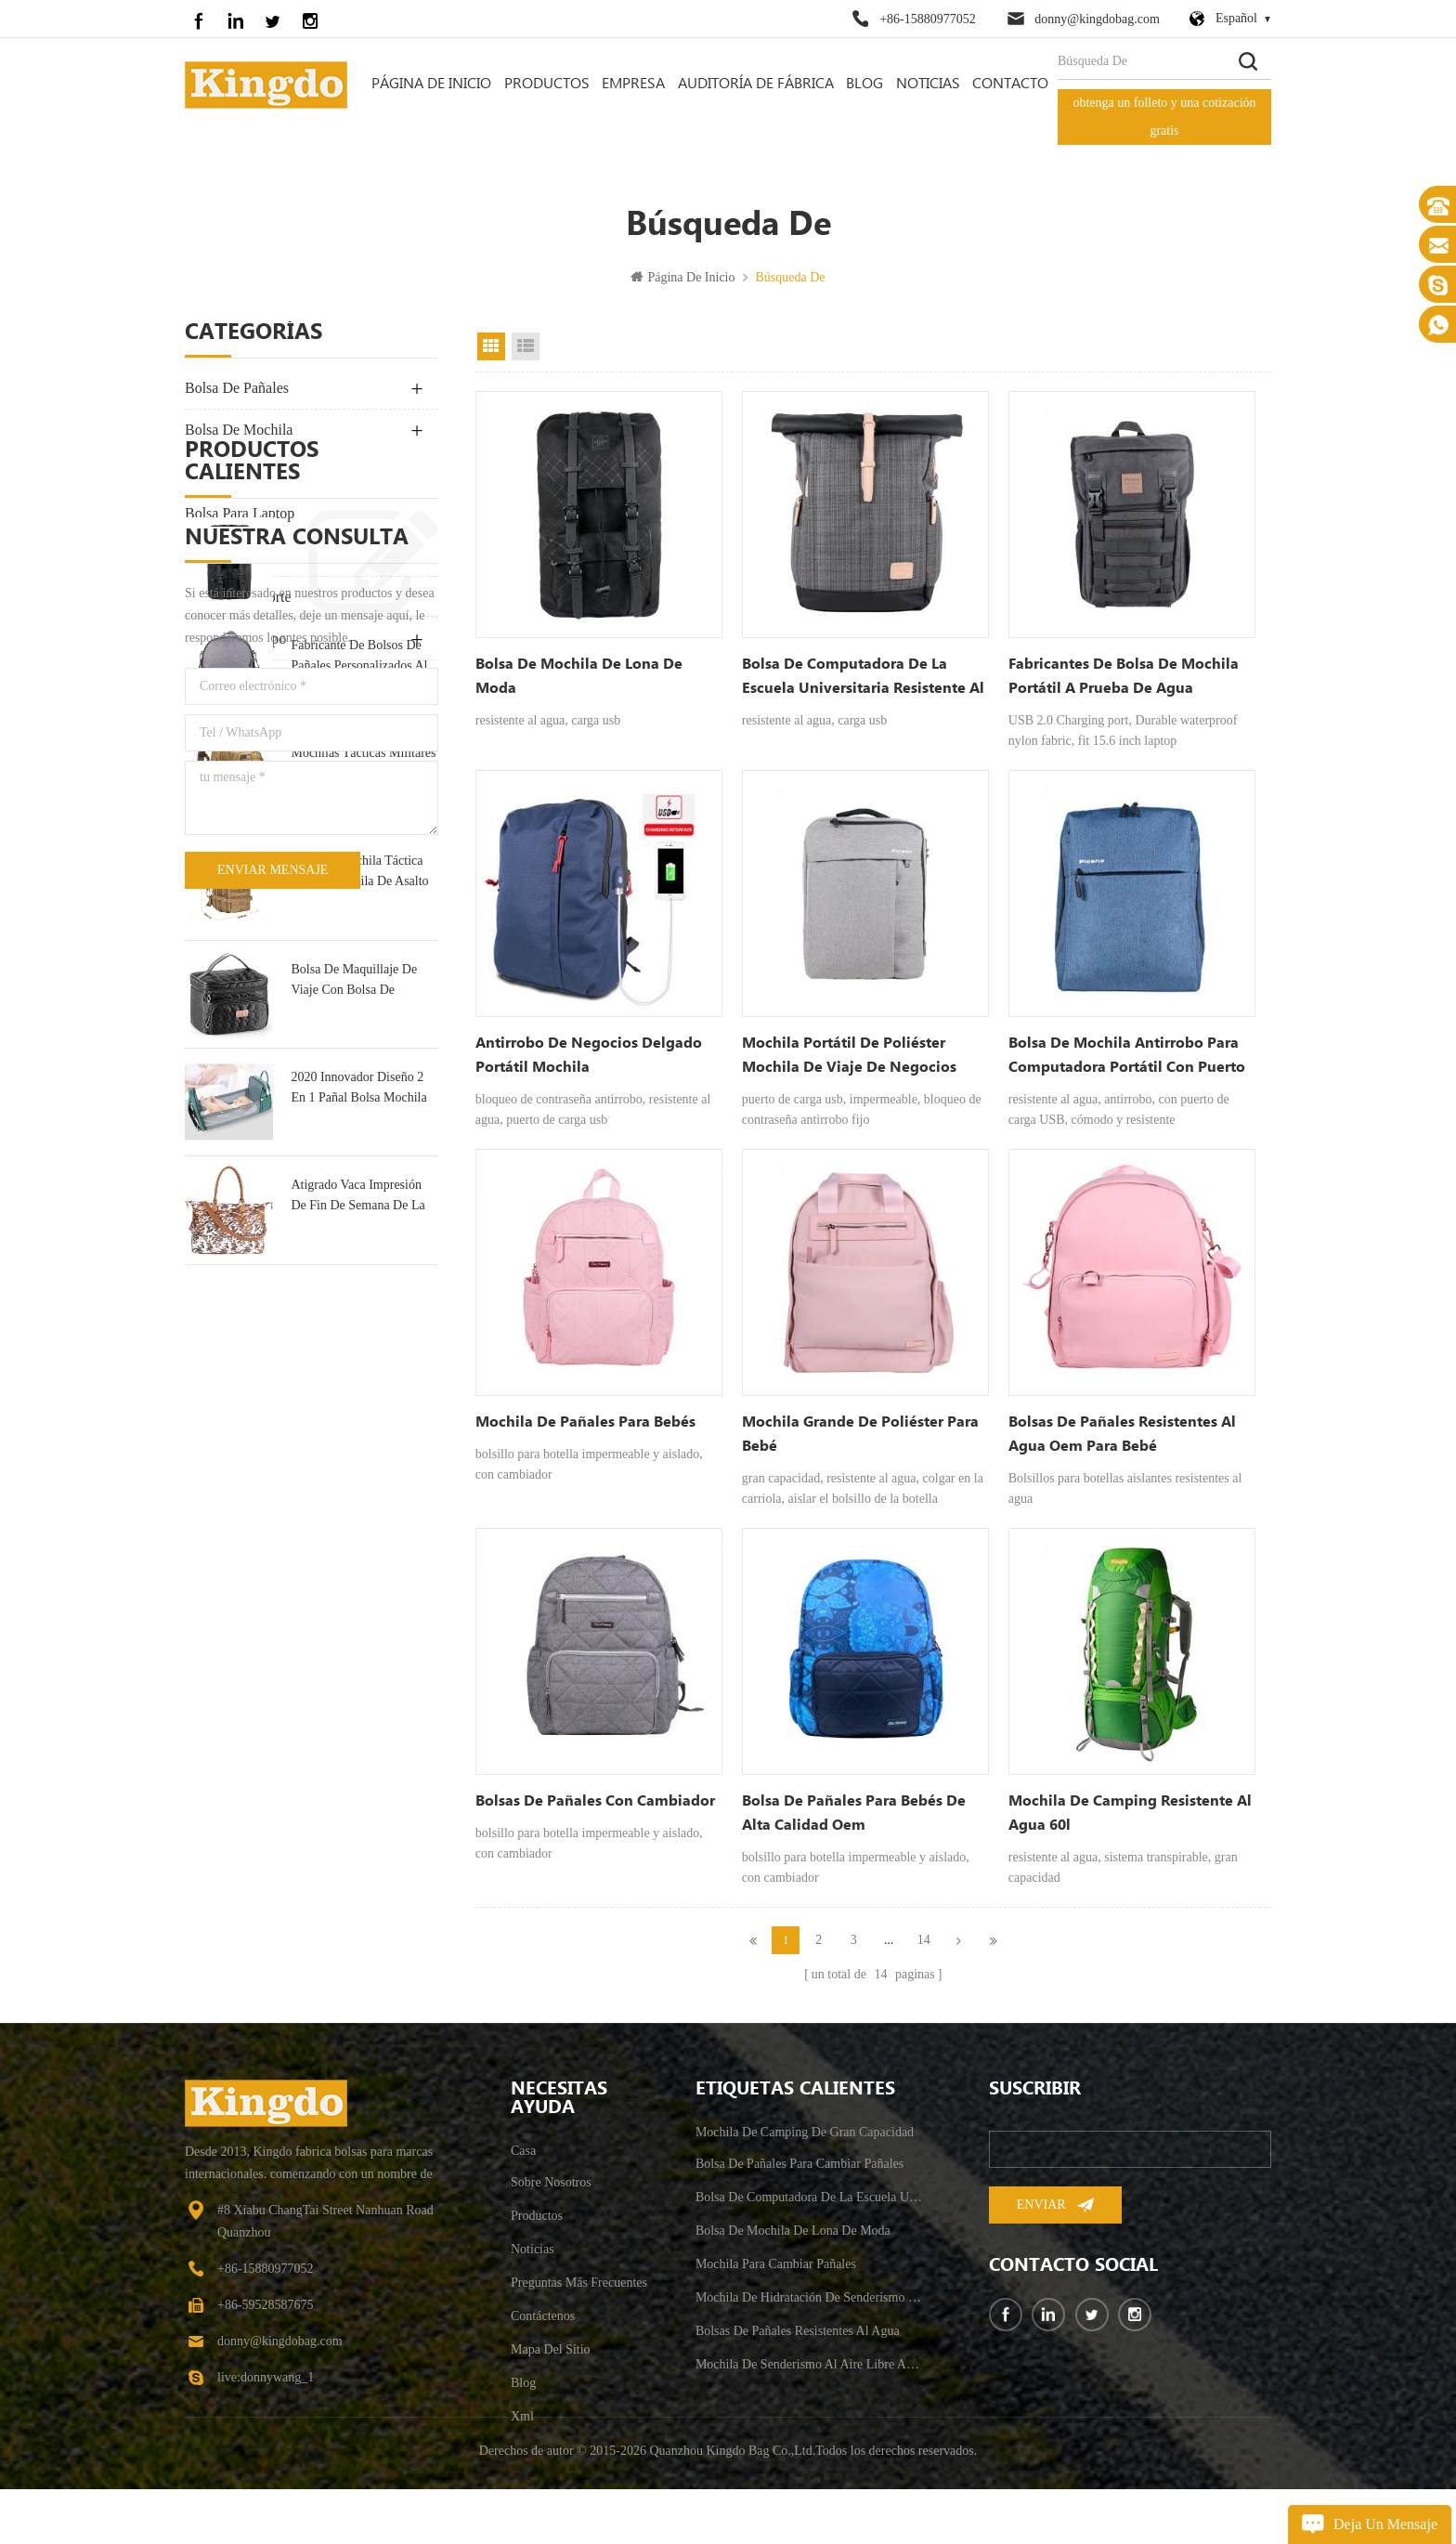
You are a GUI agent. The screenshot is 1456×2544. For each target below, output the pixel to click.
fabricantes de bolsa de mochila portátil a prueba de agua (1123, 676)
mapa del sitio (551, 2360)
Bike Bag (212, 722)
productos (537, 2226)
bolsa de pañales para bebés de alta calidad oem (854, 1812)
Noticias (928, 84)
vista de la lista (526, 346)
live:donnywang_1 (265, 2387)
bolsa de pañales (237, 388)
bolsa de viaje (230, 555)
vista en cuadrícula (491, 346)
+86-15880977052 (927, 19)
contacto (1010, 84)
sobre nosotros (551, 2192)
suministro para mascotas (262, 680)
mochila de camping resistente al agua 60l (1130, 1812)
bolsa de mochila (238, 429)
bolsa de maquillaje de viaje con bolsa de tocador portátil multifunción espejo (354, 1313)
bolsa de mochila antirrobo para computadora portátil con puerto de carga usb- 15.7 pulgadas (1126, 1057)
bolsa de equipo (235, 638)
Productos (547, 84)
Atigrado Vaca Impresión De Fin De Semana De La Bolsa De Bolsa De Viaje (357, 1529)
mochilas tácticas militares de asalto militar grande (363, 1095)
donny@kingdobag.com (1097, 19)
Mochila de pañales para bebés (585, 1421)
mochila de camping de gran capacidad (805, 2142)
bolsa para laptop (239, 513)
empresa (633, 84)
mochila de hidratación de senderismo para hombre (810, 2308)
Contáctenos (543, 2326)
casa (523, 2161)
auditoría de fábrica (756, 84)
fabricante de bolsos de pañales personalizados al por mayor (359, 989)
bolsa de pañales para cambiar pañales (800, 2174)
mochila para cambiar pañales (776, 2274)
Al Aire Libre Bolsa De (254, 471)
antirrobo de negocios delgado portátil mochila (588, 1055)
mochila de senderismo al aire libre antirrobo (810, 2374)
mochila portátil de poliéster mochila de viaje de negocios (849, 1055)
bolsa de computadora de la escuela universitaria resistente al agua (863, 678)
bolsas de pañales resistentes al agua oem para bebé (1122, 1433)
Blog (864, 84)
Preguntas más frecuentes (579, 2293)
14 (923, 1940)
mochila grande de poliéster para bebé (860, 1433)
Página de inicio (431, 84)
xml (522, 2426)
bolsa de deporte (238, 597)
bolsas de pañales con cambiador (595, 1800)
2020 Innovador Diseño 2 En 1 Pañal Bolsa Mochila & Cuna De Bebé (358, 1421)
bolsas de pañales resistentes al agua (798, 2341)
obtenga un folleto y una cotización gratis (1163, 116)
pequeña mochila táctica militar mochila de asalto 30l (359, 1205)
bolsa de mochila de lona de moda (362, 879)
